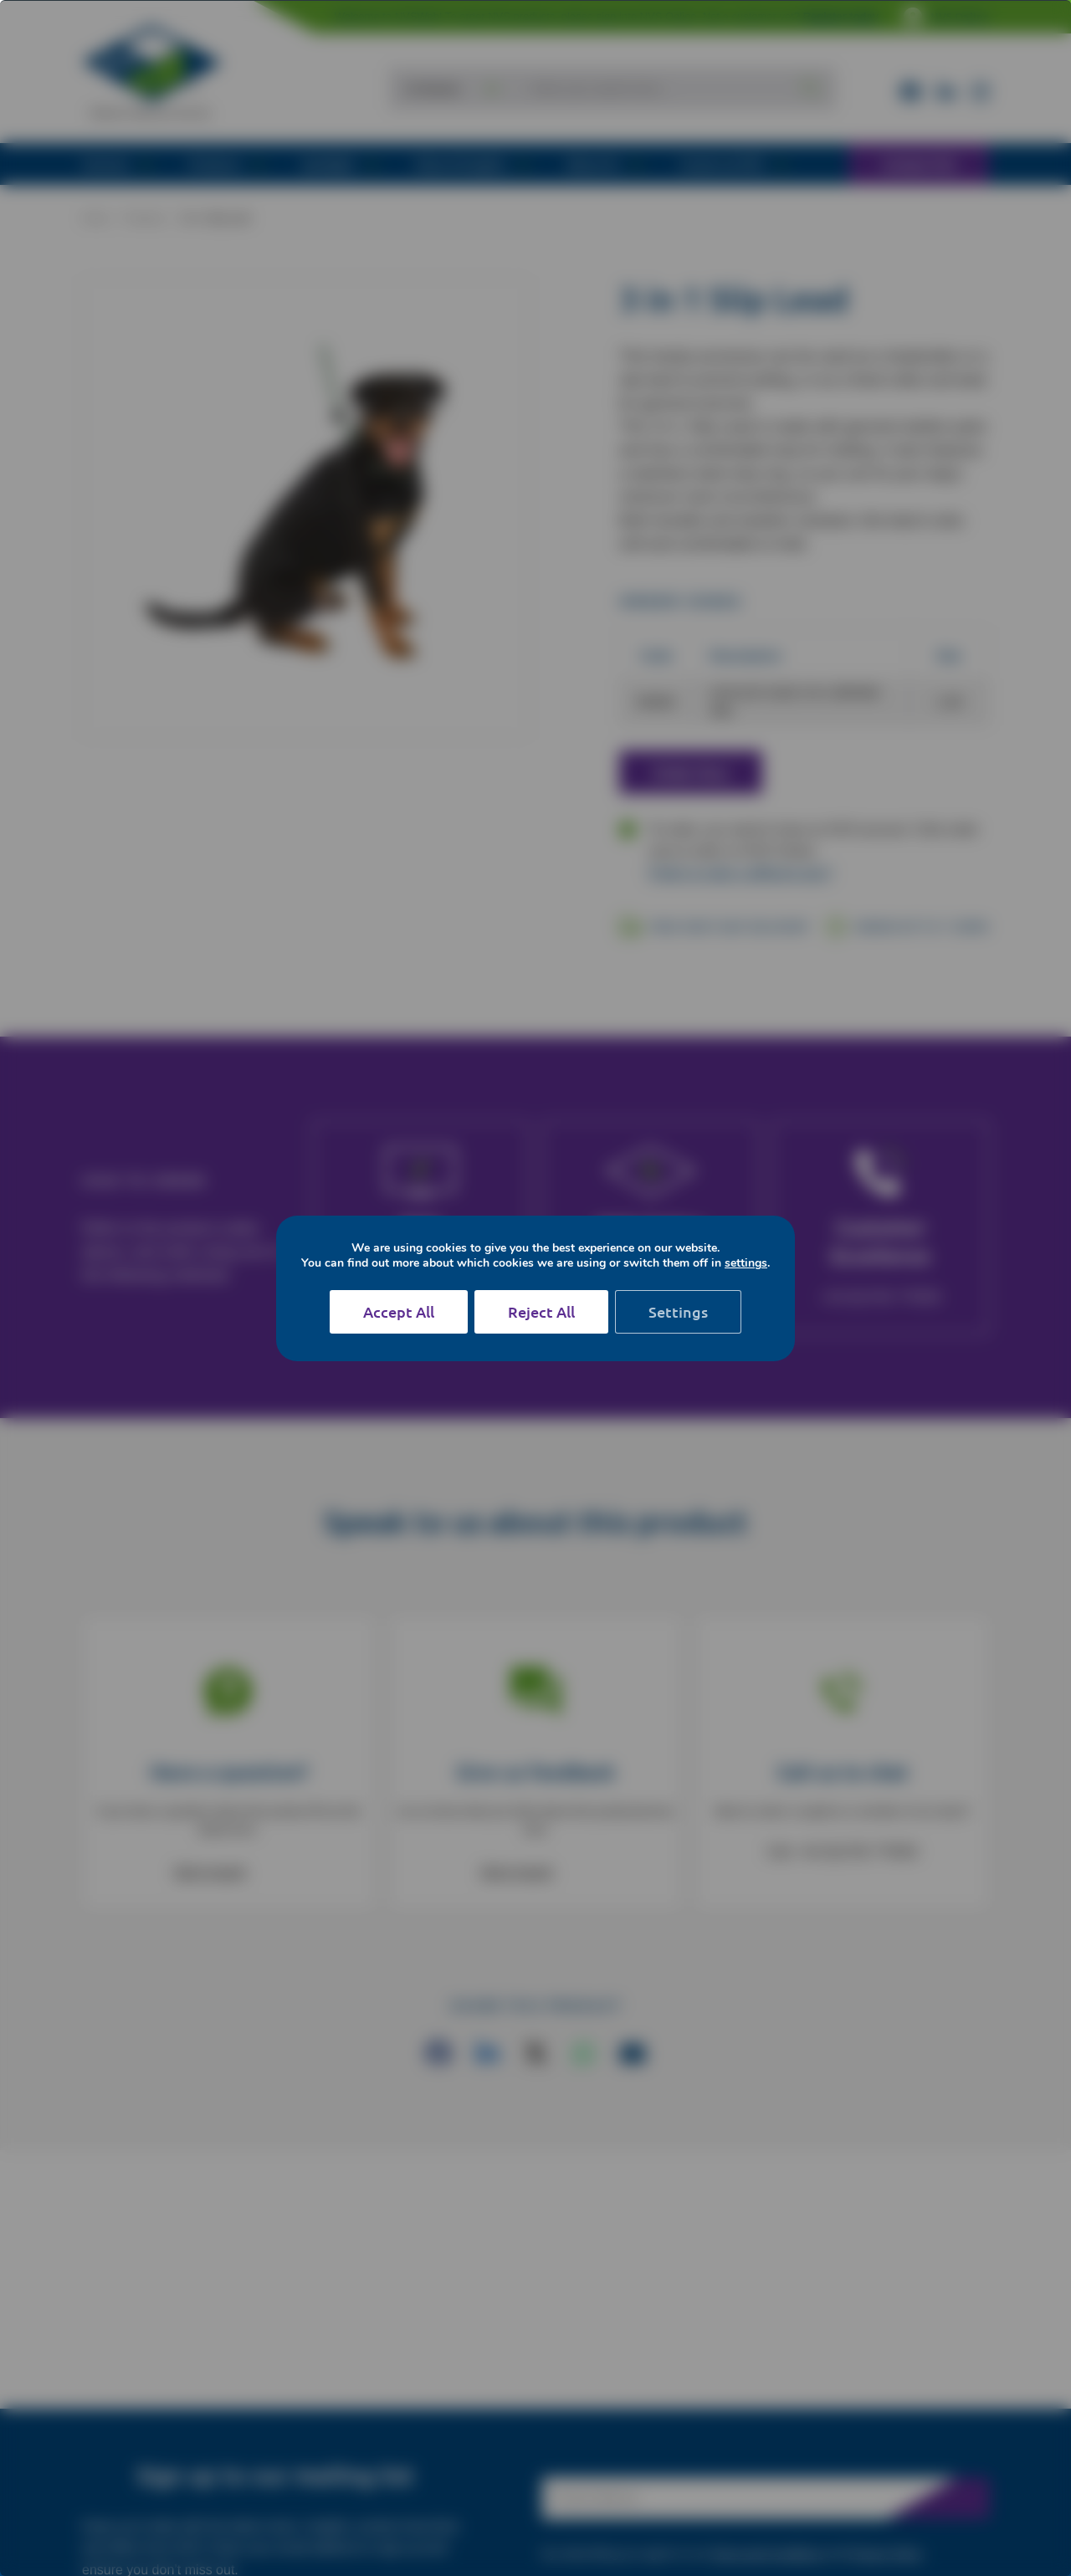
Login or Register (632, 1270)
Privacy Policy (885, 2553)
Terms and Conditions (766, 2553)
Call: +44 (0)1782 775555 (842, 1852)
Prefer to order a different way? (740, 873)
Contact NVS (919, 164)
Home (95, 218)
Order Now (691, 771)
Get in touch (210, 1872)
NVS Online (946, 17)
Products (144, 218)
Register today (841, 16)
